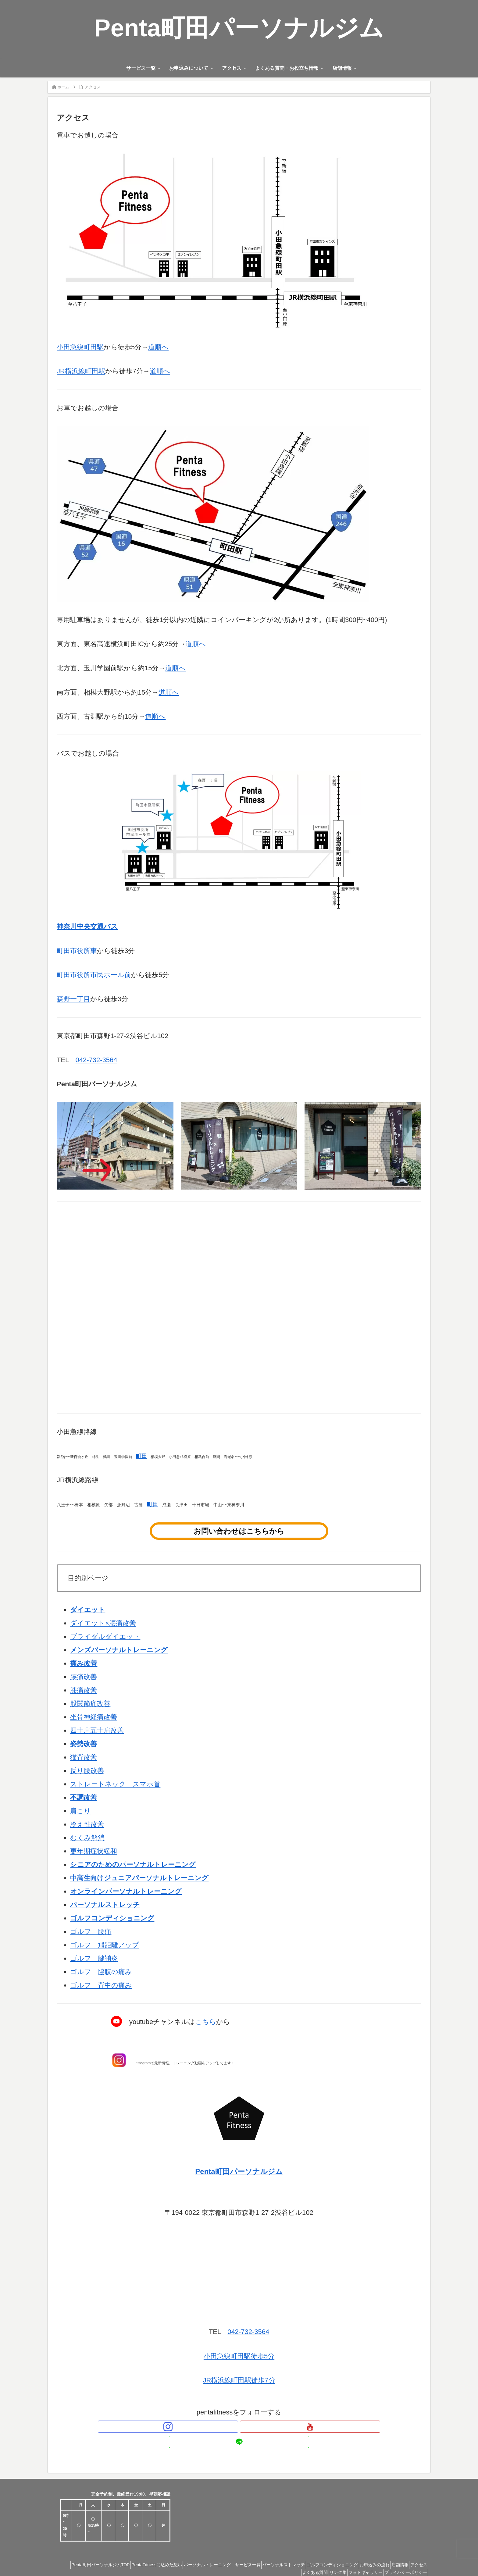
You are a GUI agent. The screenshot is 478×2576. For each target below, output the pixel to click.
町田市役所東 (77, 951)
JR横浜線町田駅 (81, 371)
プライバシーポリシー (403, 2557)
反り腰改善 (87, 1770)
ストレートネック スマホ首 (115, 1784)
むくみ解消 (87, 1837)
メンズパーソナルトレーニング (119, 1650)
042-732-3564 (96, 1060)
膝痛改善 (83, 1690)
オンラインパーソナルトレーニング (126, 1891)
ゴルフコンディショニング (339, 2549)
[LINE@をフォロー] (253, 2427)
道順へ (158, 347)
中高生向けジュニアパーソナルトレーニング (139, 1878)
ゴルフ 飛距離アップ (104, 1945)
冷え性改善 (87, 1824)
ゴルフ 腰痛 (90, 1931)
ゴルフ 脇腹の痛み (101, 1972)
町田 (141, 1456)
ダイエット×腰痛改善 (103, 1623)
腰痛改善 (83, 1677)
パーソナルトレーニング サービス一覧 (220, 2549)
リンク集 (326, 2557)
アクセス (271, 2557)
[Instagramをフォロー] (225, 2427)
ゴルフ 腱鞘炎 (94, 1958)
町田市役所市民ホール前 (94, 975)
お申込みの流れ (386, 2549)
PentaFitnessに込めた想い (150, 2549)
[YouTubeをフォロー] (239, 2427)
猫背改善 (83, 1757)
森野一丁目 (73, 999)
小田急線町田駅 (80, 347)
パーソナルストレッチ (105, 1905)
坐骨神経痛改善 (93, 1717)
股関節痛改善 (90, 1703)
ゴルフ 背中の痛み (101, 1985)
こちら (205, 2022)
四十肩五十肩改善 (97, 1730)
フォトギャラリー (358, 2557)
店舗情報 (416, 2549)
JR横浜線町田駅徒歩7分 (239, 2380)
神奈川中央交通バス (87, 926)
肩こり (80, 1811)
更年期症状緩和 (93, 1851)
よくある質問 (299, 2557)
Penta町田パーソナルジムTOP (89, 2549)
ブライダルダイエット (105, 1636)
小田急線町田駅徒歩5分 (239, 2356)
